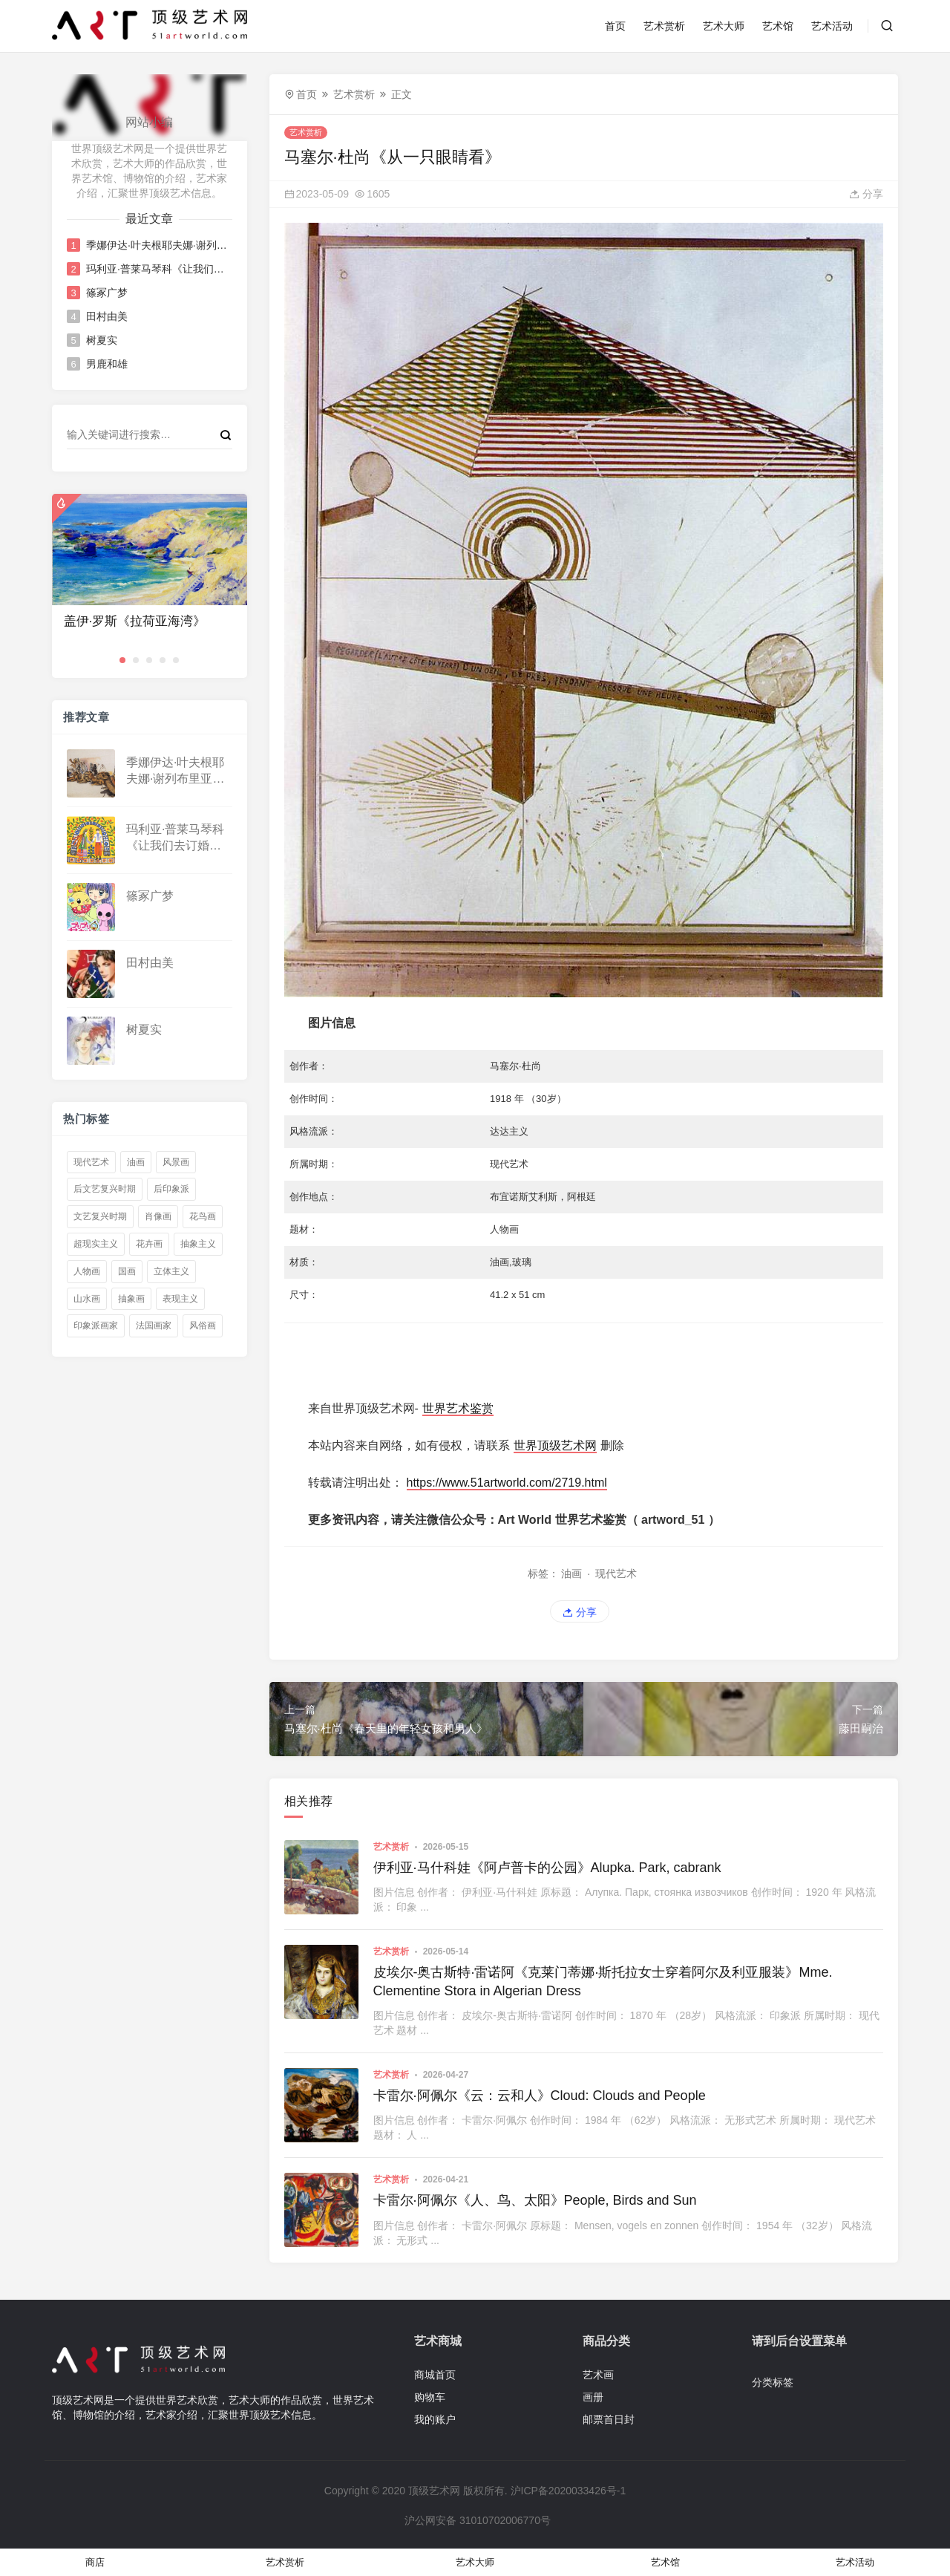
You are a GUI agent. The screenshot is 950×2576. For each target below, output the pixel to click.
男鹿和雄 (107, 364)
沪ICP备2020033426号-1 (568, 2491)
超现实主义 (95, 1244)
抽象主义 (198, 1244)
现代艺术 (91, 1162)
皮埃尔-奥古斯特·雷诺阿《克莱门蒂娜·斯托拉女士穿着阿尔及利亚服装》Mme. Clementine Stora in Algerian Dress (603, 1981)
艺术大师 (723, 26)
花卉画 (149, 1244)
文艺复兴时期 (100, 1216)
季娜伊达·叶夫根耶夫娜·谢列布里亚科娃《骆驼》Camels (158, 245)
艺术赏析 (664, 26)
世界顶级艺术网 (555, 1445)
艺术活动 (832, 26)
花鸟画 (202, 1216)
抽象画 (131, 1299)
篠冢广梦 (107, 293)
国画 (127, 1271)
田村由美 (107, 316)
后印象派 (171, 1189)
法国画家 (153, 1325)
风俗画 (202, 1325)
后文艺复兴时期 (104, 1189)
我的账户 (435, 2419)
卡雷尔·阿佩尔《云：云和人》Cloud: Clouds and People (539, 2095)
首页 (615, 26)
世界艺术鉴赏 (458, 1408)
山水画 (86, 1299)
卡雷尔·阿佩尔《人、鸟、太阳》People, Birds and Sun (535, 2200)
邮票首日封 (609, 2419)
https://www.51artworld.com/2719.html (507, 1482)
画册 (593, 2397)
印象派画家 (95, 1325)
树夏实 (101, 340)
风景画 (176, 1162)
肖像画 (158, 1216)
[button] (122, 660)
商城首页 (435, 2375)
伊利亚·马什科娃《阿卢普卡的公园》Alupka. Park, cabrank (547, 1867)
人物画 (86, 1271)
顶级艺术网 (434, 2491)
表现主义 (180, 1299)
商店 (95, 2562)
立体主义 (171, 1271)
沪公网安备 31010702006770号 (476, 2520)
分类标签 (772, 2382)
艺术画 (598, 2375)
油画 (136, 1162)
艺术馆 (777, 26)
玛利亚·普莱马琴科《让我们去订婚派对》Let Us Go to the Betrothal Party (158, 269)
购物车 (429, 2397)
